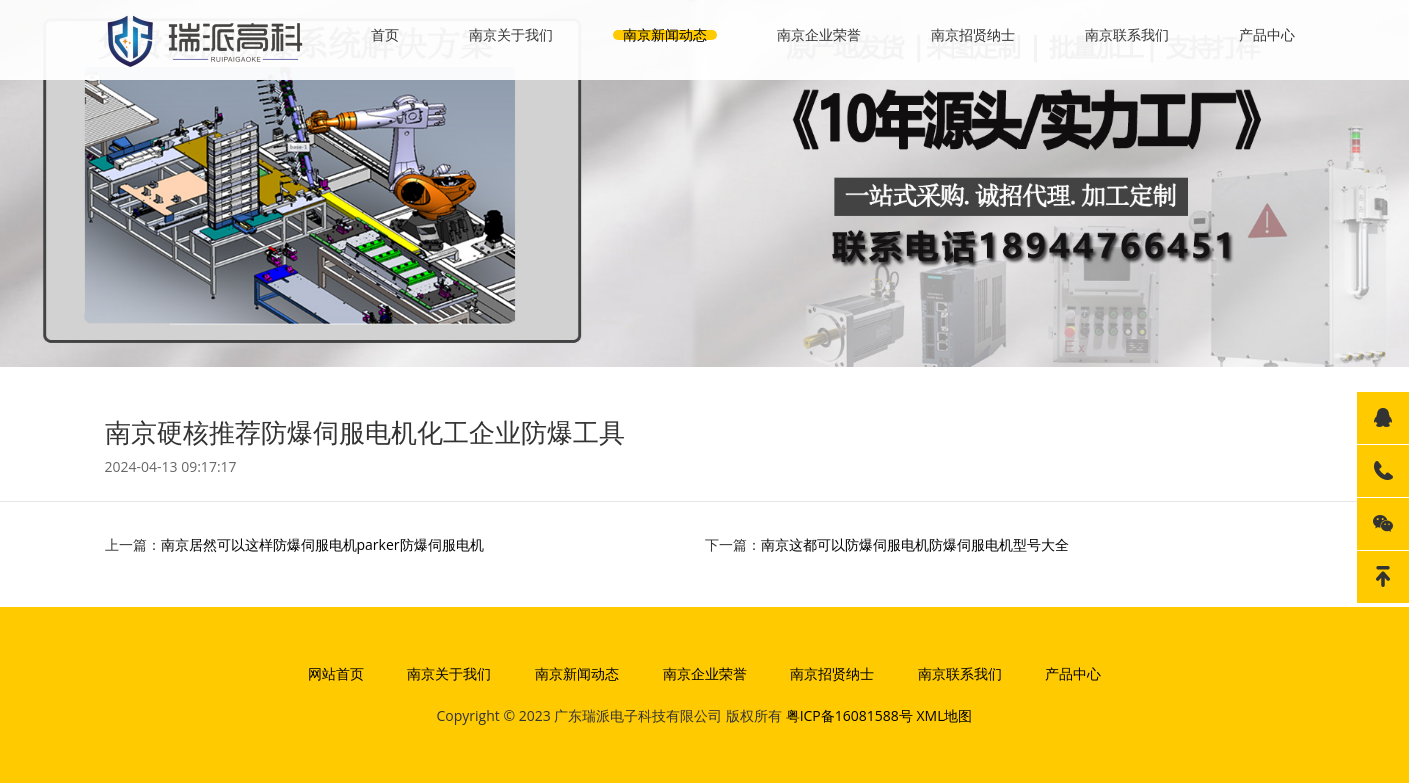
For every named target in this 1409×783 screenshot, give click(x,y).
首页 (385, 34)
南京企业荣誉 (819, 34)
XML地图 (944, 715)
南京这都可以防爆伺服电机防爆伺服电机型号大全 (915, 544)
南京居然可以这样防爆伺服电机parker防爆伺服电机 (322, 544)
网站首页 (336, 673)
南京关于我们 (511, 34)
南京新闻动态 (665, 34)
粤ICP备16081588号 (849, 715)
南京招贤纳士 (973, 34)
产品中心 (1267, 34)
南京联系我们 (1127, 34)
